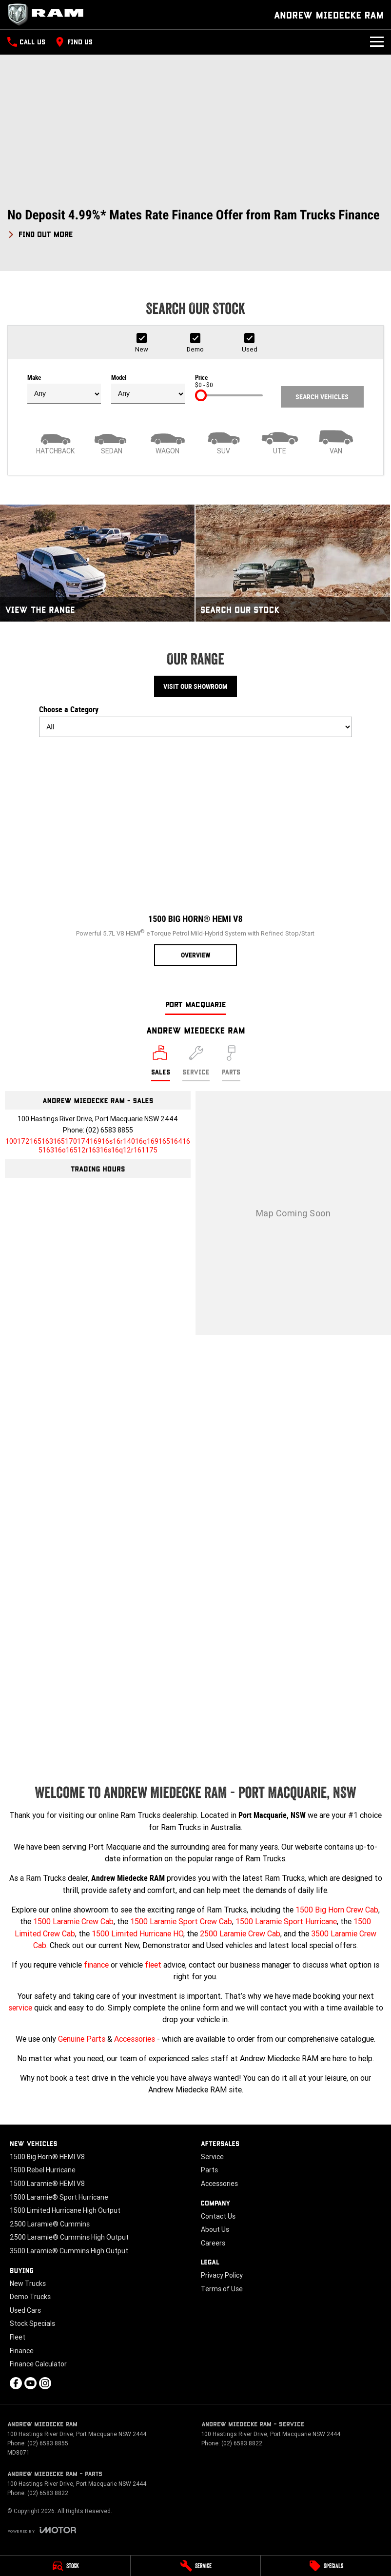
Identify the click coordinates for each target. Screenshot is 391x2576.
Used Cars (25, 2310)
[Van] (336, 441)
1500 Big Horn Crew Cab (336, 1909)
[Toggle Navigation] (377, 42)
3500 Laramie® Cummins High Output (69, 2250)
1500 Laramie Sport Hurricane (286, 1921)
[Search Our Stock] (293, 563)
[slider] (201, 395)
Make (64, 389)
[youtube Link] (30, 2383)
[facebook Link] (16, 2383)
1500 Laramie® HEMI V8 (47, 2183)
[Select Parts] (231, 1063)
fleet (153, 1965)
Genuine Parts (81, 2039)
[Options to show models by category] (195, 727)
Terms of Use (222, 2288)
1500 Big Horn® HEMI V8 (47, 2156)
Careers (213, 2243)
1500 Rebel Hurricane (43, 2170)
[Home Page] (48, 14)
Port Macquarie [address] (195, 1004)
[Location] (160, 1063)
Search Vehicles (322, 397)
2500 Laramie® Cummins (50, 2224)
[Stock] (65, 2566)
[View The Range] (97, 563)
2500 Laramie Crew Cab (240, 1933)
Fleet (17, 2337)
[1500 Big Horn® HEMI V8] (195, 855)
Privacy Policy (222, 2275)
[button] (195, 223)
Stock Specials (32, 2323)
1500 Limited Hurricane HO (137, 1933)
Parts (209, 2170)
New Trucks (28, 2283)
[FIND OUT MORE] (40, 232)
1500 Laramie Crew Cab (73, 1921)
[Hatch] (55, 441)
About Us (215, 2229)
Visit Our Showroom (195, 686)
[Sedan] (111, 441)
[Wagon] (167, 441)
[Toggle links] (41, 2530)
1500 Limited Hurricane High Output (65, 2210)
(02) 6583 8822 (241, 2443)
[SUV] (224, 441)
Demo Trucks (30, 2296)
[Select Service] (196, 1063)
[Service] (196, 2566)
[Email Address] (97, 1145)
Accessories (134, 2039)
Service (212, 2156)
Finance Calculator (38, 2364)
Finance (22, 2350)
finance (96, 1965)
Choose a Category (195, 721)
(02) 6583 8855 (109, 1130)
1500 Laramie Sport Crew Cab (181, 1921)
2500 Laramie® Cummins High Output (69, 2237)
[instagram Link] (45, 2383)
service (20, 2007)
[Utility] (280, 441)
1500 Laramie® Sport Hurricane (59, 2197)
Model (148, 389)
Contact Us (218, 2216)
